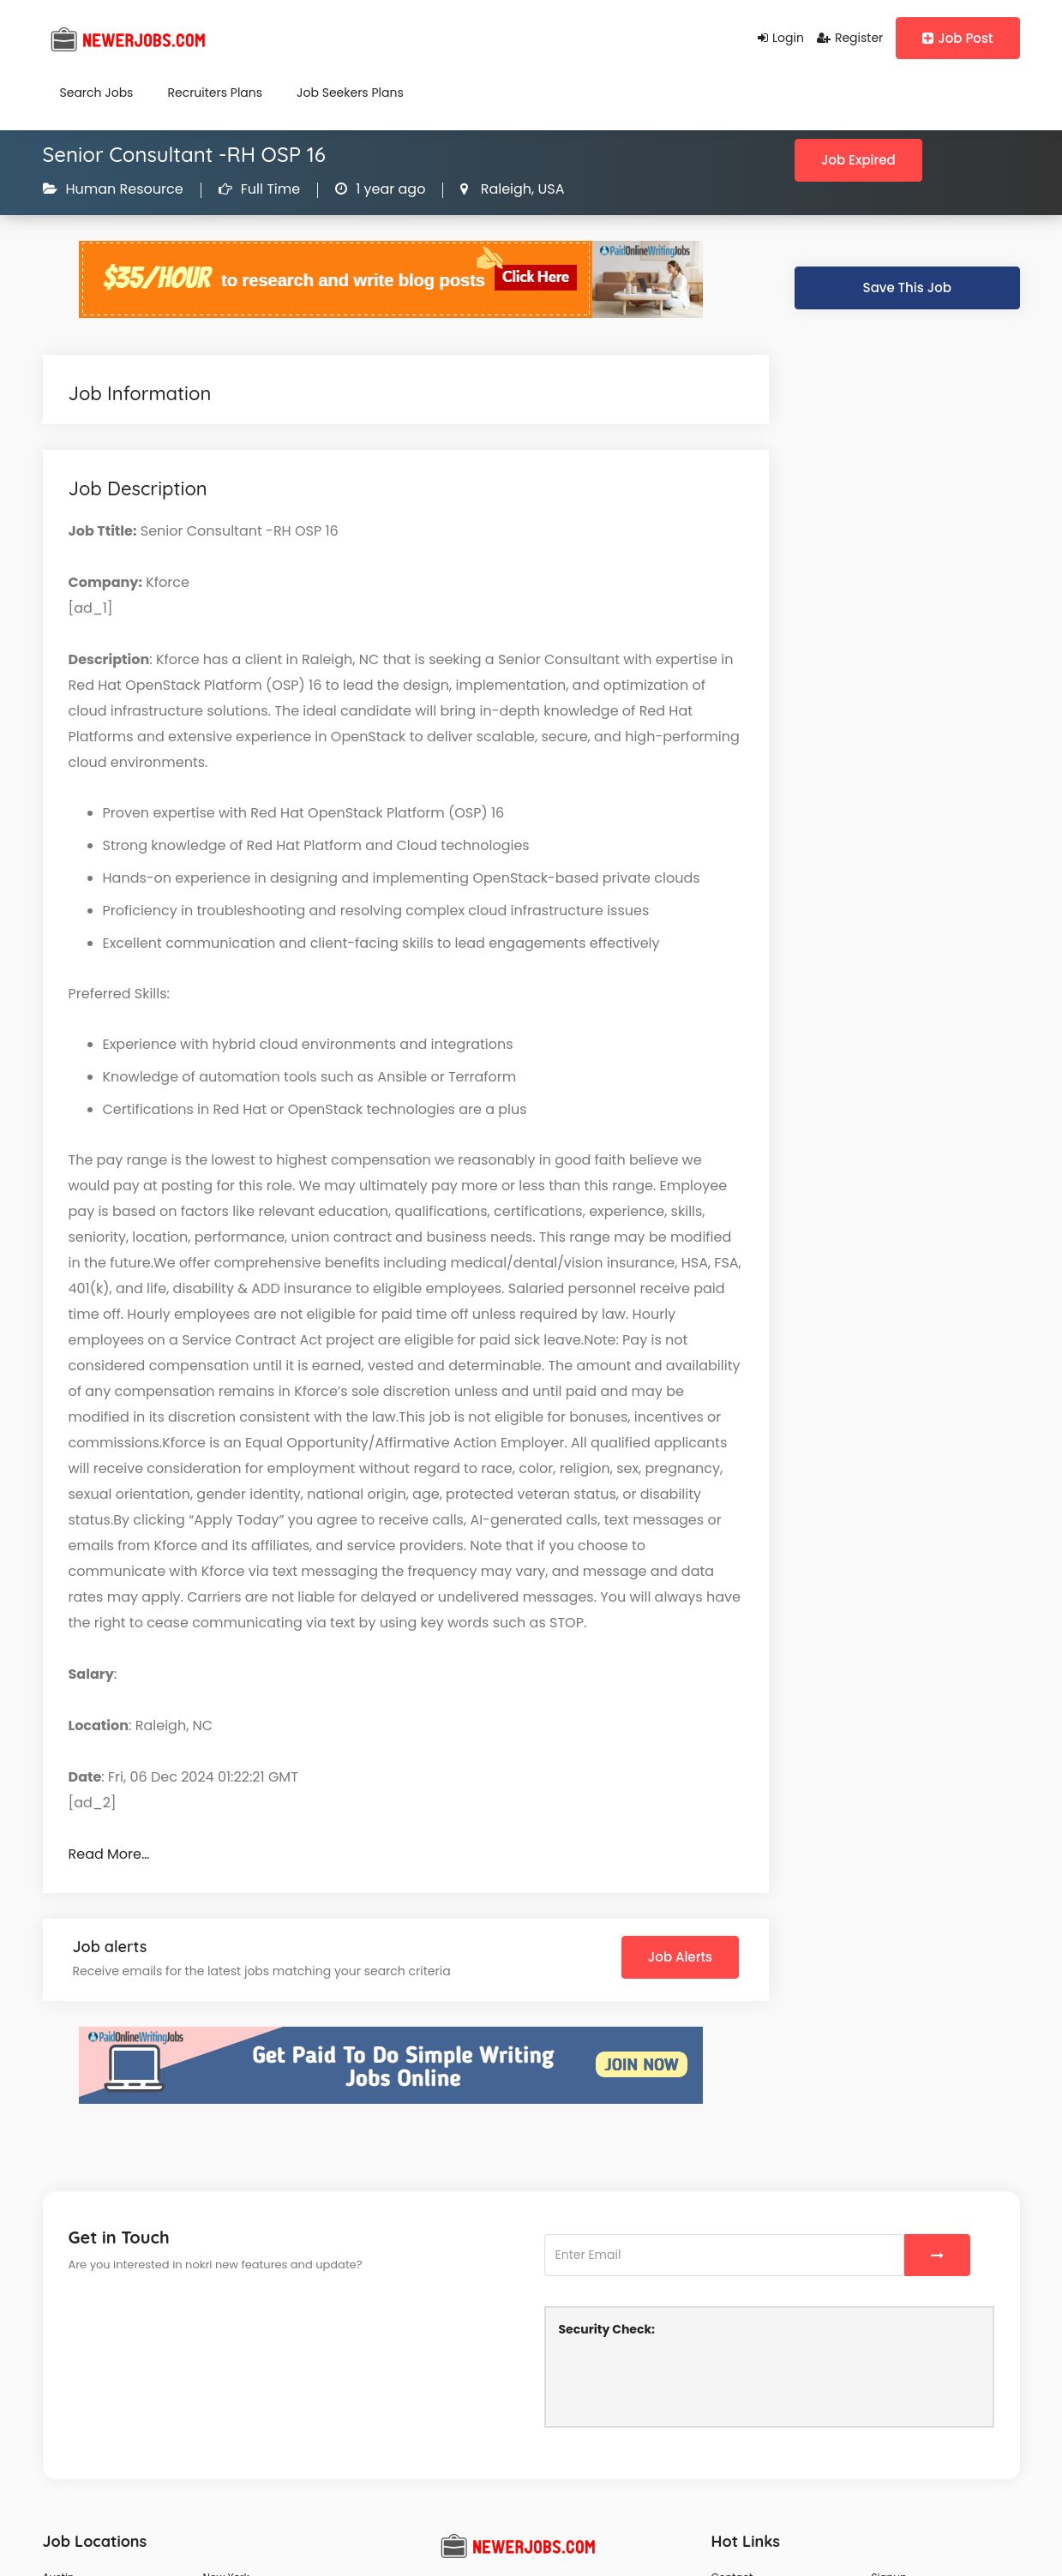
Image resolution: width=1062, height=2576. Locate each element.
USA (549, 189)
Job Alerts (680, 1957)
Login (781, 37)
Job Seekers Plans (350, 92)
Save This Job (907, 288)
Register (850, 37)
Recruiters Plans (214, 92)
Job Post (957, 38)
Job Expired (858, 160)
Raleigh (504, 189)
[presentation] (689, 2379)
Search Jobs (97, 92)
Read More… (109, 1854)
